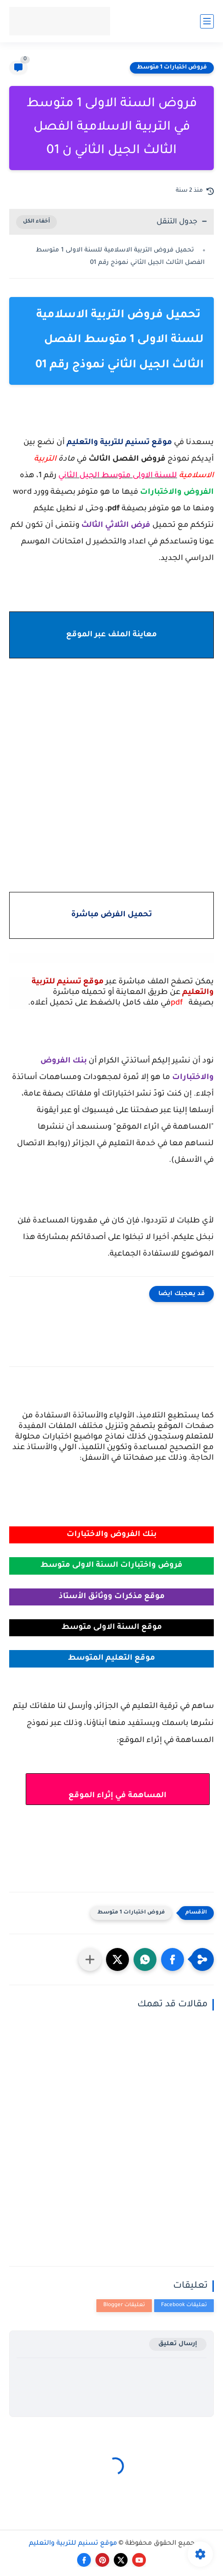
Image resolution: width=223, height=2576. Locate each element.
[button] (172, 1959)
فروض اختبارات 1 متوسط (172, 67)
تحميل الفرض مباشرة (111, 915)
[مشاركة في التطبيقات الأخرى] (89, 1959)
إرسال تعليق (177, 2344)
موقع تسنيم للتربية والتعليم (73, 2543)
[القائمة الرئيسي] (207, 21)
